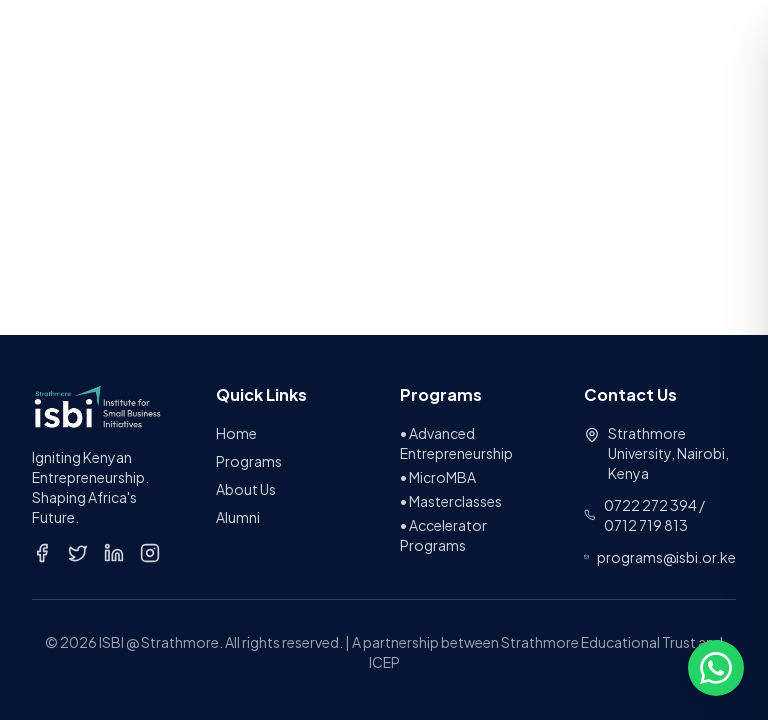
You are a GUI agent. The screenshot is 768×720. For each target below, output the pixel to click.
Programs (249, 461)
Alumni (238, 517)
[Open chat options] (716, 668)
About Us (246, 489)
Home (236, 433)
